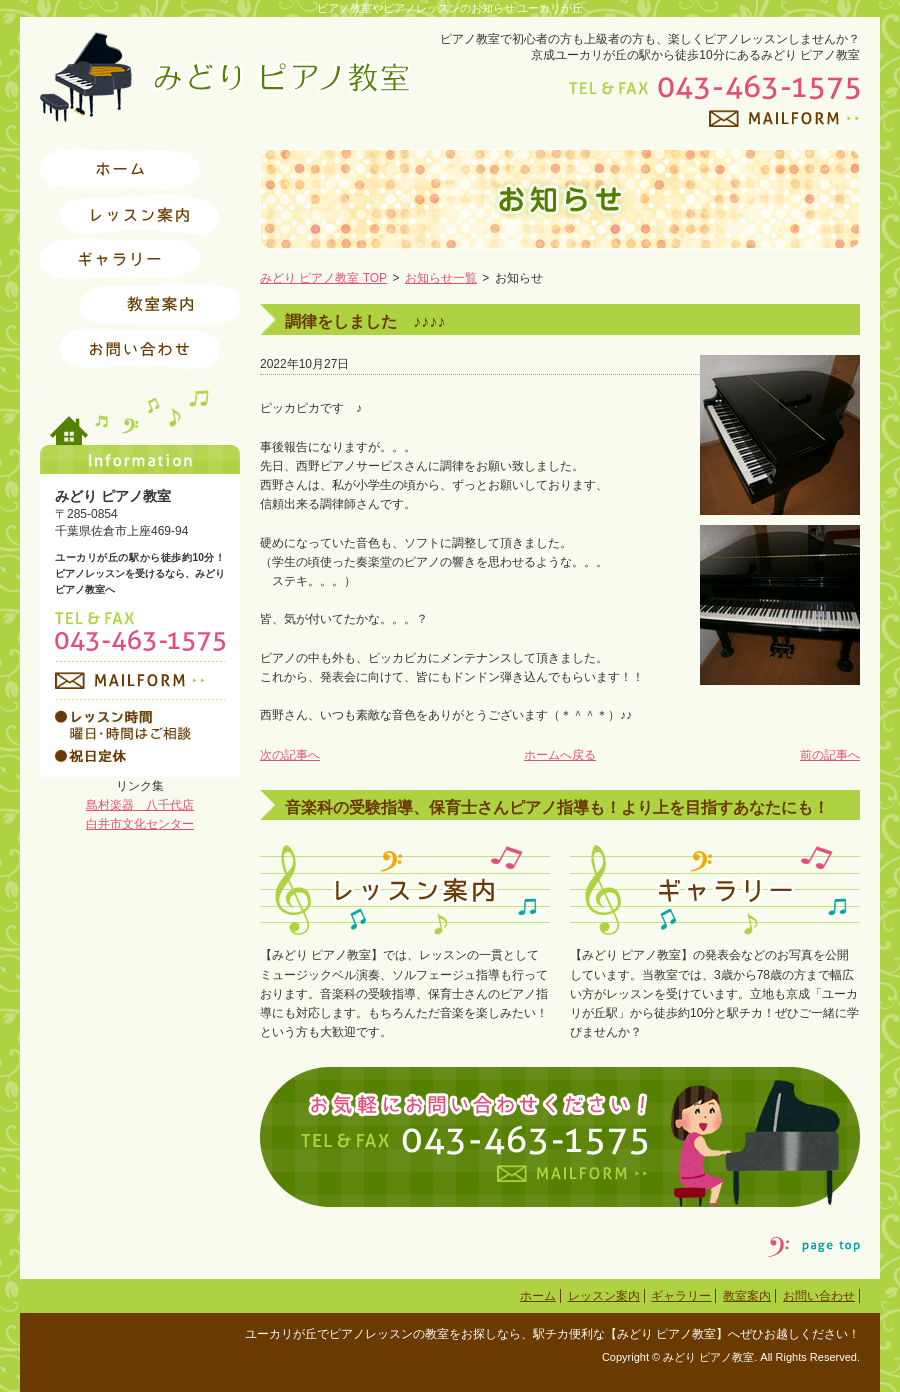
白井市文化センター (140, 824)
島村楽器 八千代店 (140, 805)
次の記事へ (290, 755)
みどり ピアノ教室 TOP (323, 278)
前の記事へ (830, 755)
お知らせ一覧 (441, 278)
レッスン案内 (604, 1296)
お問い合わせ (819, 1296)
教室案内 (747, 1296)
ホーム (538, 1296)
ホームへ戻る (560, 755)
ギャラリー (681, 1296)
